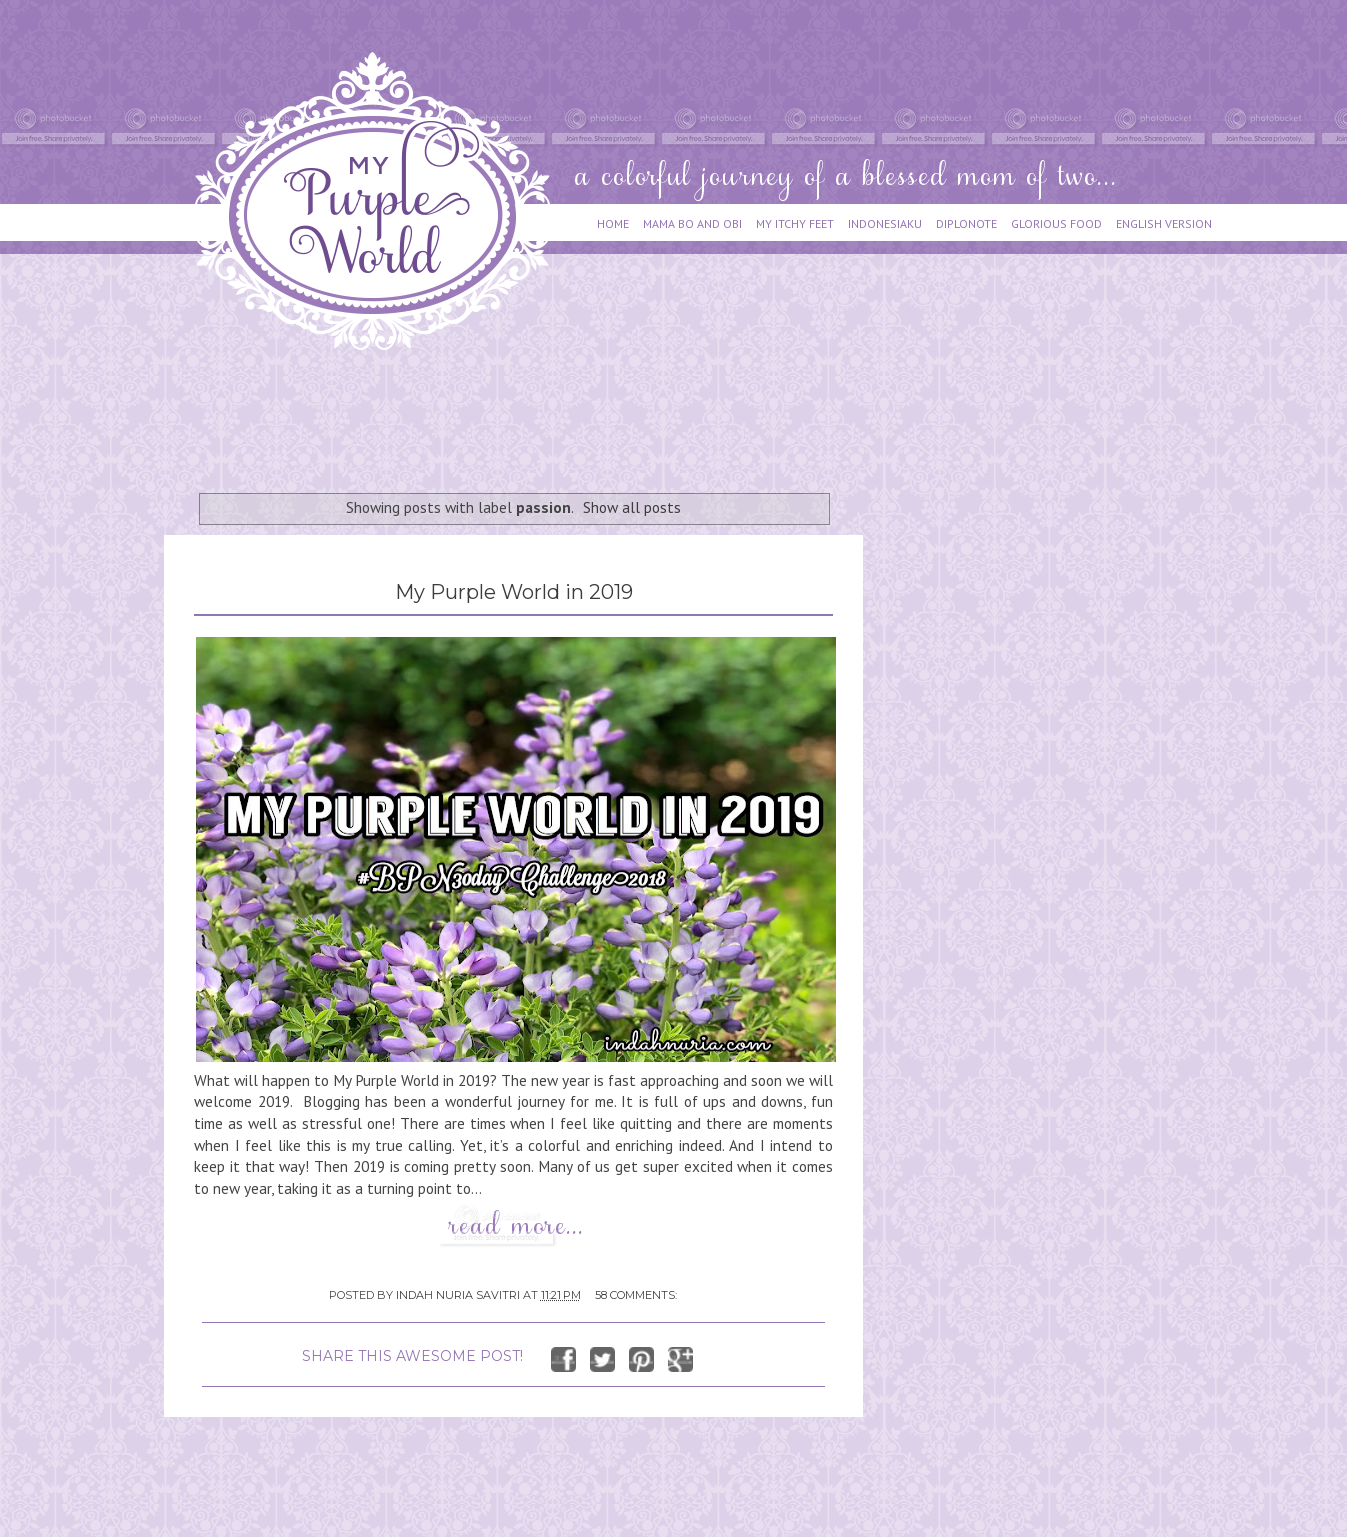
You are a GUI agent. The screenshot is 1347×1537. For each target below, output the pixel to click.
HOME (613, 223)
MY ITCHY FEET (795, 223)
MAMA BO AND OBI (692, 223)
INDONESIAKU (885, 223)
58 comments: (636, 1295)
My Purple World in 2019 (514, 592)
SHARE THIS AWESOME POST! (412, 1356)
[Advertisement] (528, 412)
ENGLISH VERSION (1164, 223)
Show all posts (632, 507)
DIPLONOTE (966, 223)
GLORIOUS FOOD (1056, 223)
